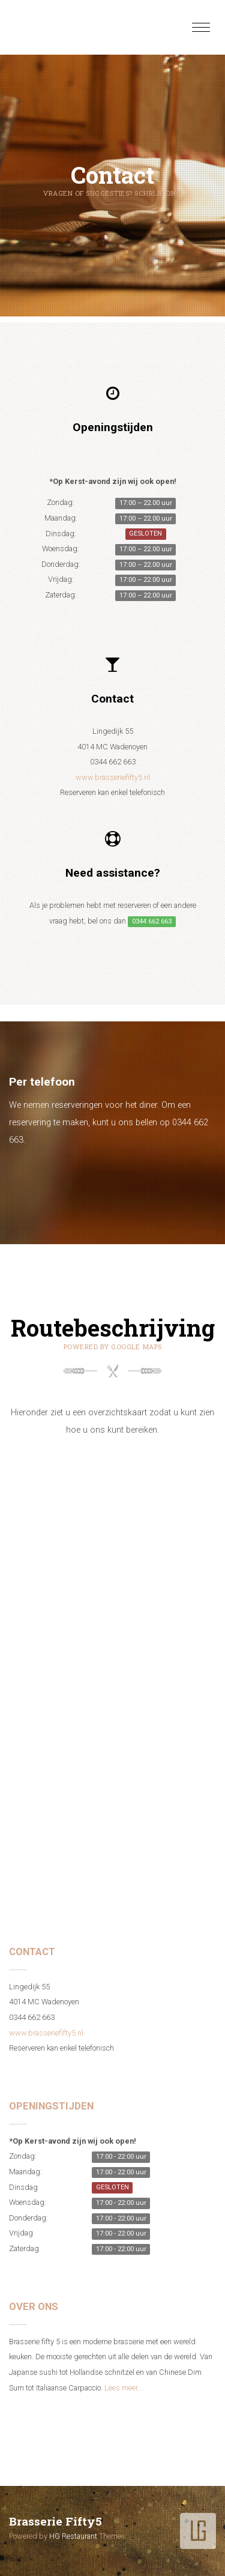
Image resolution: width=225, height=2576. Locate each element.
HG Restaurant (73, 2536)
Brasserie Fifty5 (55, 2521)
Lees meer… (123, 2387)
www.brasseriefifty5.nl (113, 777)
